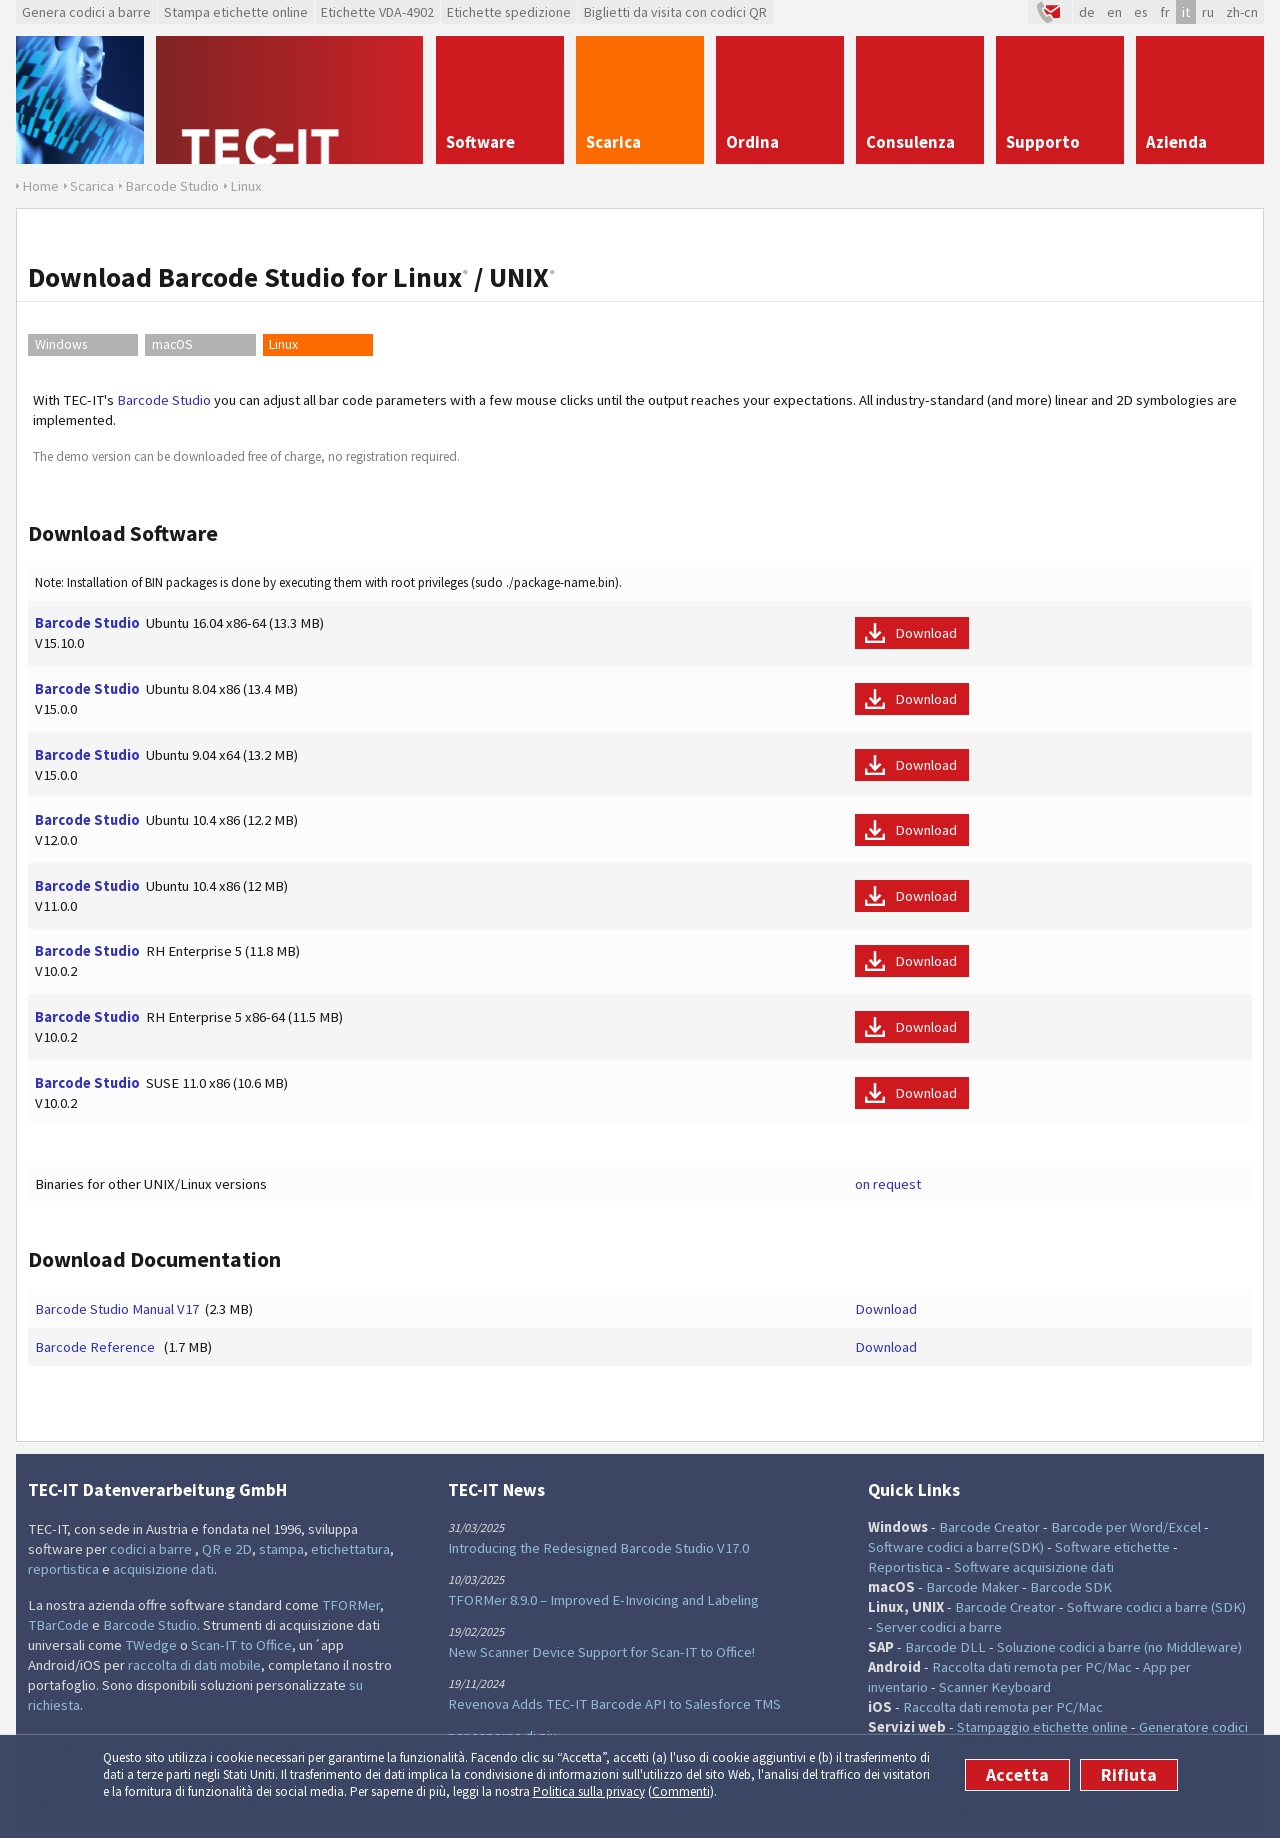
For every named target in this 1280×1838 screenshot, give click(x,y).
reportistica (63, 1569)
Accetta (1017, 1775)
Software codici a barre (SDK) (1156, 1607)
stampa (281, 1549)
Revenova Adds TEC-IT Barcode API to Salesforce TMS (614, 1704)
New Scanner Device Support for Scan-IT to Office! (601, 1652)
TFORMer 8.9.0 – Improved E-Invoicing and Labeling (603, 1600)
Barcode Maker (972, 1587)
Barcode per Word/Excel (1126, 1527)
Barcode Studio (164, 400)
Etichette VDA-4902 (377, 12)
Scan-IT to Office (241, 1645)
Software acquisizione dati (1034, 1567)
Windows (61, 344)
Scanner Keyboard (995, 1687)
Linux (283, 344)
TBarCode (58, 1625)
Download (926, 633)
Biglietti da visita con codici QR (675, 12)
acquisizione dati (163, 1569)
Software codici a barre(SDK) (956, 1547)
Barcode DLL (945, 1647)
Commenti (681, 1791)
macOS (177, 344)
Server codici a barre (939, 1627)
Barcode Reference (96, 1347)
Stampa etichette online (236, 12)
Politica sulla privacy (589, 1791)
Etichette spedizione (509, 12)
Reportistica (905, 1567)
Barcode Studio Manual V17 (117, 1309)
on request (888, 1184)
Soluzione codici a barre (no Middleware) (1119, 1647)
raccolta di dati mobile (194, 1665)
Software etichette (1112, 1547)
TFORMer (351, 1605)
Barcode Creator (989, 1527)
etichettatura (350, 1549)
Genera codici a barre (86, 12)
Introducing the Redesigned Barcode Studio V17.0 (598, 1548)
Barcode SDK (1071, 1587)
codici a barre (152, 1549)
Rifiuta (1129, 1775)
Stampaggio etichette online (1042, 1727)
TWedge (151, 1645)
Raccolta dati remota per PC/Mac (1032, 1667)
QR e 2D (227, 1549)
